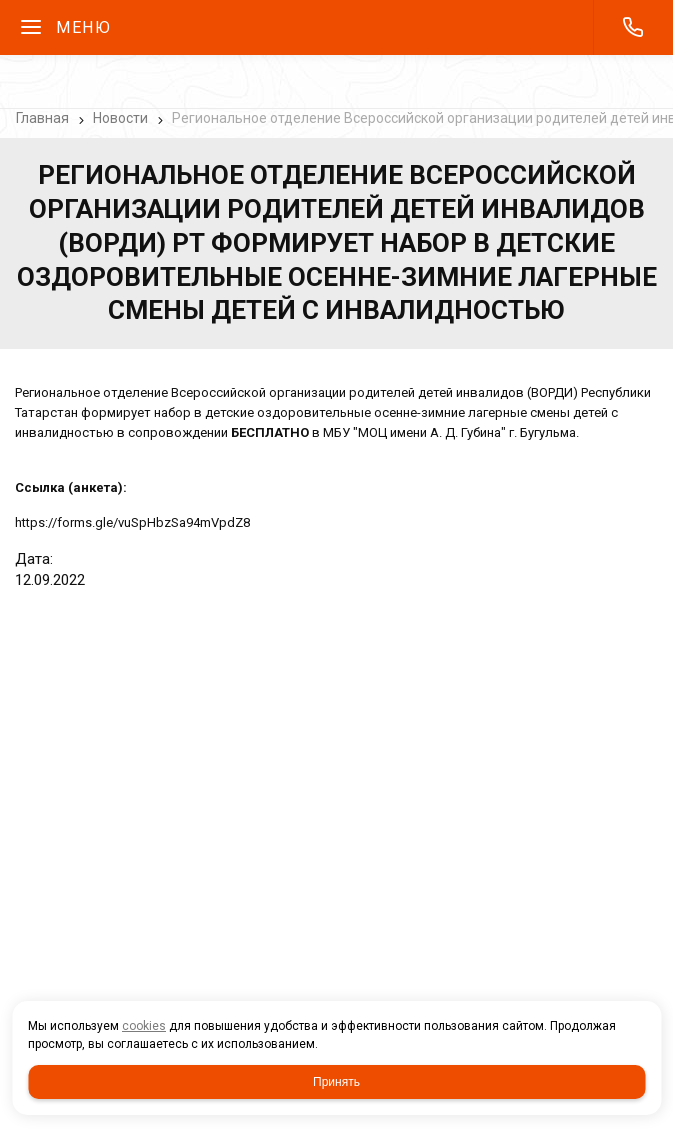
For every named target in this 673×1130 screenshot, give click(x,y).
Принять (336, 1082)
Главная (42, 118)
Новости (120, 118)
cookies (144, 1026)
